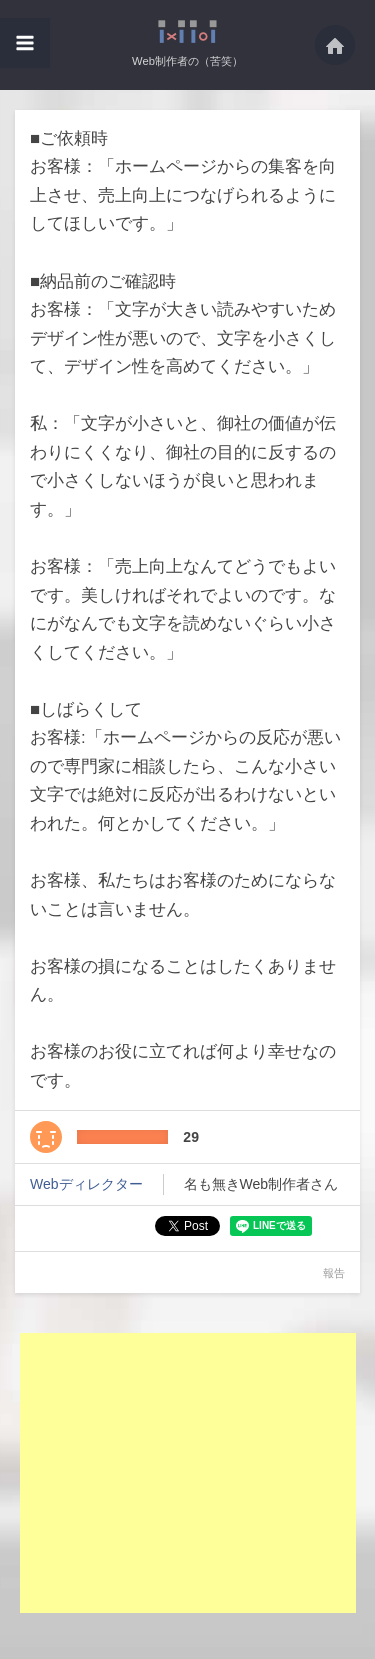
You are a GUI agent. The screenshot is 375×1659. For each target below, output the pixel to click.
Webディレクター (86, 1184)
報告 (334, 1273)
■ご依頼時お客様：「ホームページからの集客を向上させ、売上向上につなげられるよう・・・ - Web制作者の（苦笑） (187, 31)
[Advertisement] (188, 1473)
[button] (25, 43)
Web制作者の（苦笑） (187, 61)
